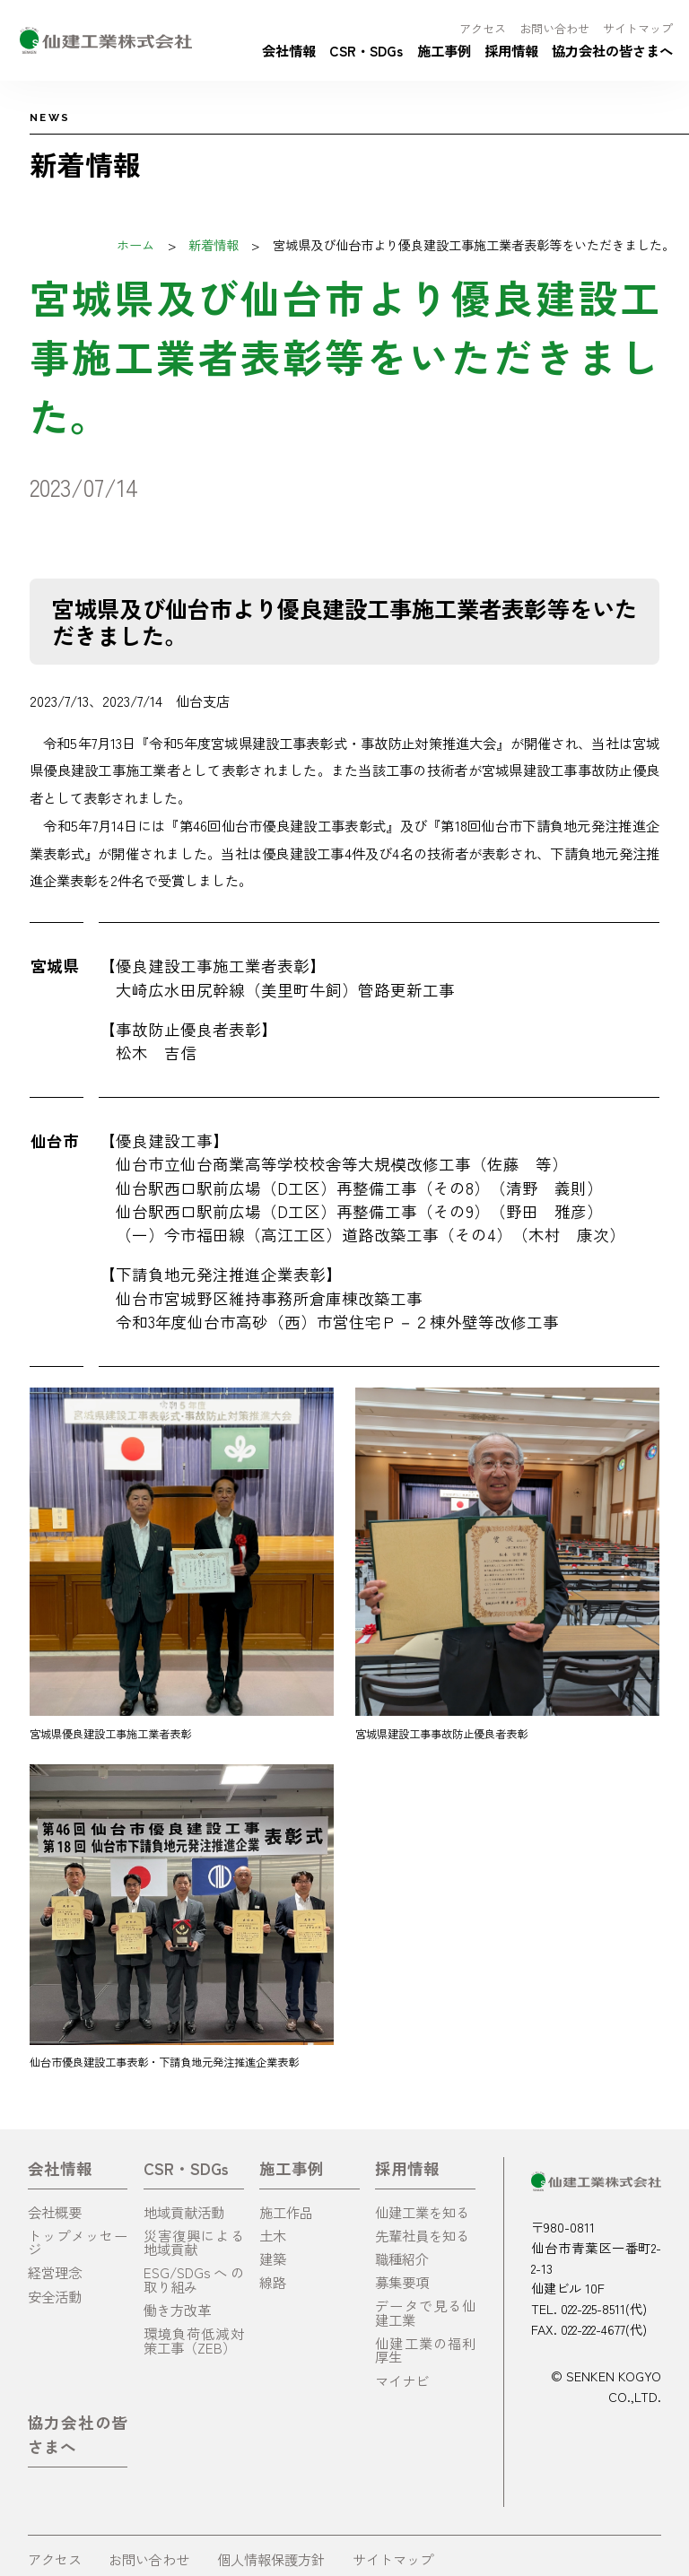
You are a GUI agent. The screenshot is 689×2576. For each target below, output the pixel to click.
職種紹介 (402, 2258)
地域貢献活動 (184, 2212)
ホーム (135, 244)
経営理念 (55, 2272)
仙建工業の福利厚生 (425, 2349)
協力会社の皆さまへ (612, 50)
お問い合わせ (554, 28)
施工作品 (286, 2212)
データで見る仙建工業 (425, 2311)
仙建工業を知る (422, 2212)
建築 (272, 2258)
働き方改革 (177, 2309)
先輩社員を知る (422, 2235)
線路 (272, 2282)
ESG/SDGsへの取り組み (194, 2278)
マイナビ (402, 2380)
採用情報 (511, 50)
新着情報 (213, 244)
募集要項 (402, 2282)
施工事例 (444, 50)
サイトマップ (638, 28)
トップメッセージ (78, 2241)
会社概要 (55, 2212)
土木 (272, 2235)
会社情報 (289, 50)
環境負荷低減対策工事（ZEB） (194, 2339)
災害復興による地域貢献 (194, 2241)
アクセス (482, 28)
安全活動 (55, 2296)
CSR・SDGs (366, 50)
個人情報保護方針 (271, 2559)
